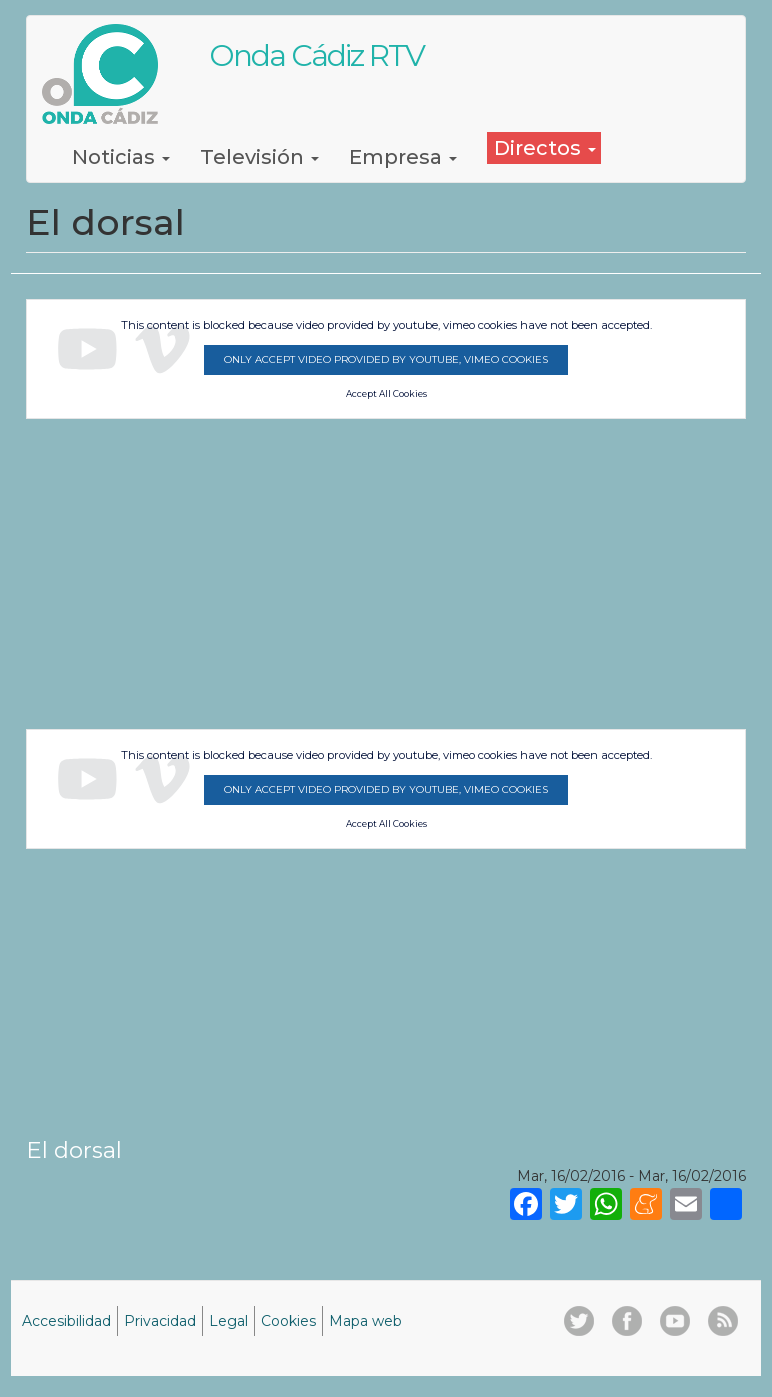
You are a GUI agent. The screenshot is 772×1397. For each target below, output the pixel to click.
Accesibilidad (66, 1321)
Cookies (288, 1321)
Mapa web (365, 1321)
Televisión (259, 157)
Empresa (403, 157)
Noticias (121, 157)
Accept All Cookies (386, 394)
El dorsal (74, 1150)
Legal (228, 1321)
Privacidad (160, 1321)
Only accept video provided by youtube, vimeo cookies (386, 359)
